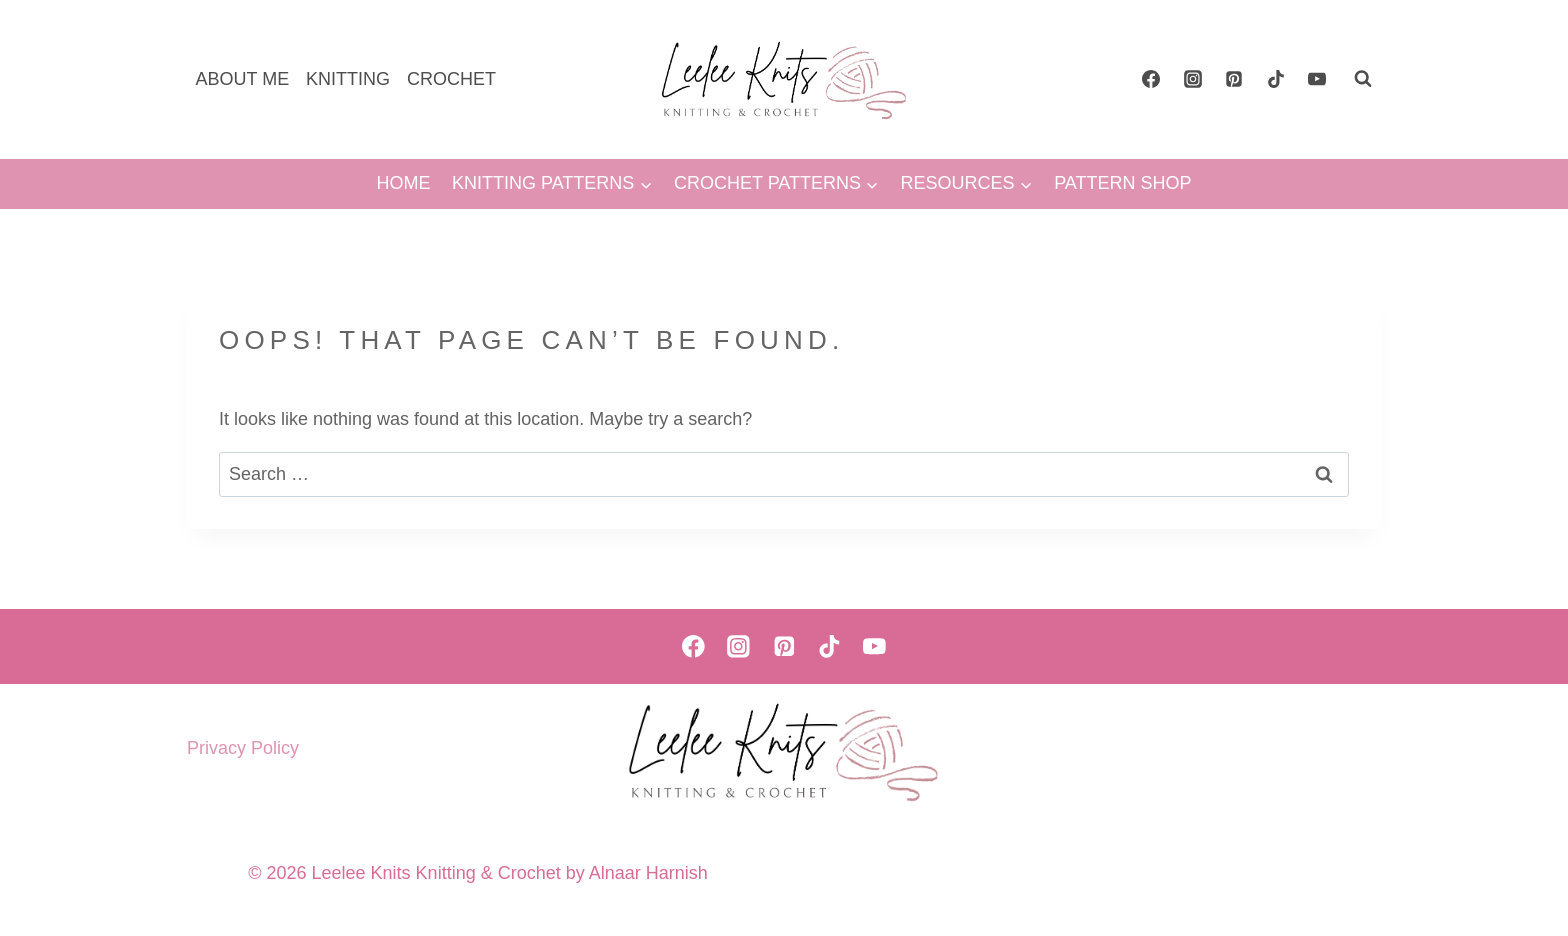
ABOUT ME (242, 79)
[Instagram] (1193, 79)
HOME (403, 183)
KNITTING (348, 79)
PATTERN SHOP (1122, 183)
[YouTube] (1317, 79)
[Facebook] (1151, 79)
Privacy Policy (243, 748)
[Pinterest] (1234, 79)
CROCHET (451, 79)
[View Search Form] (1363, 79)
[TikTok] (1276, 79)
